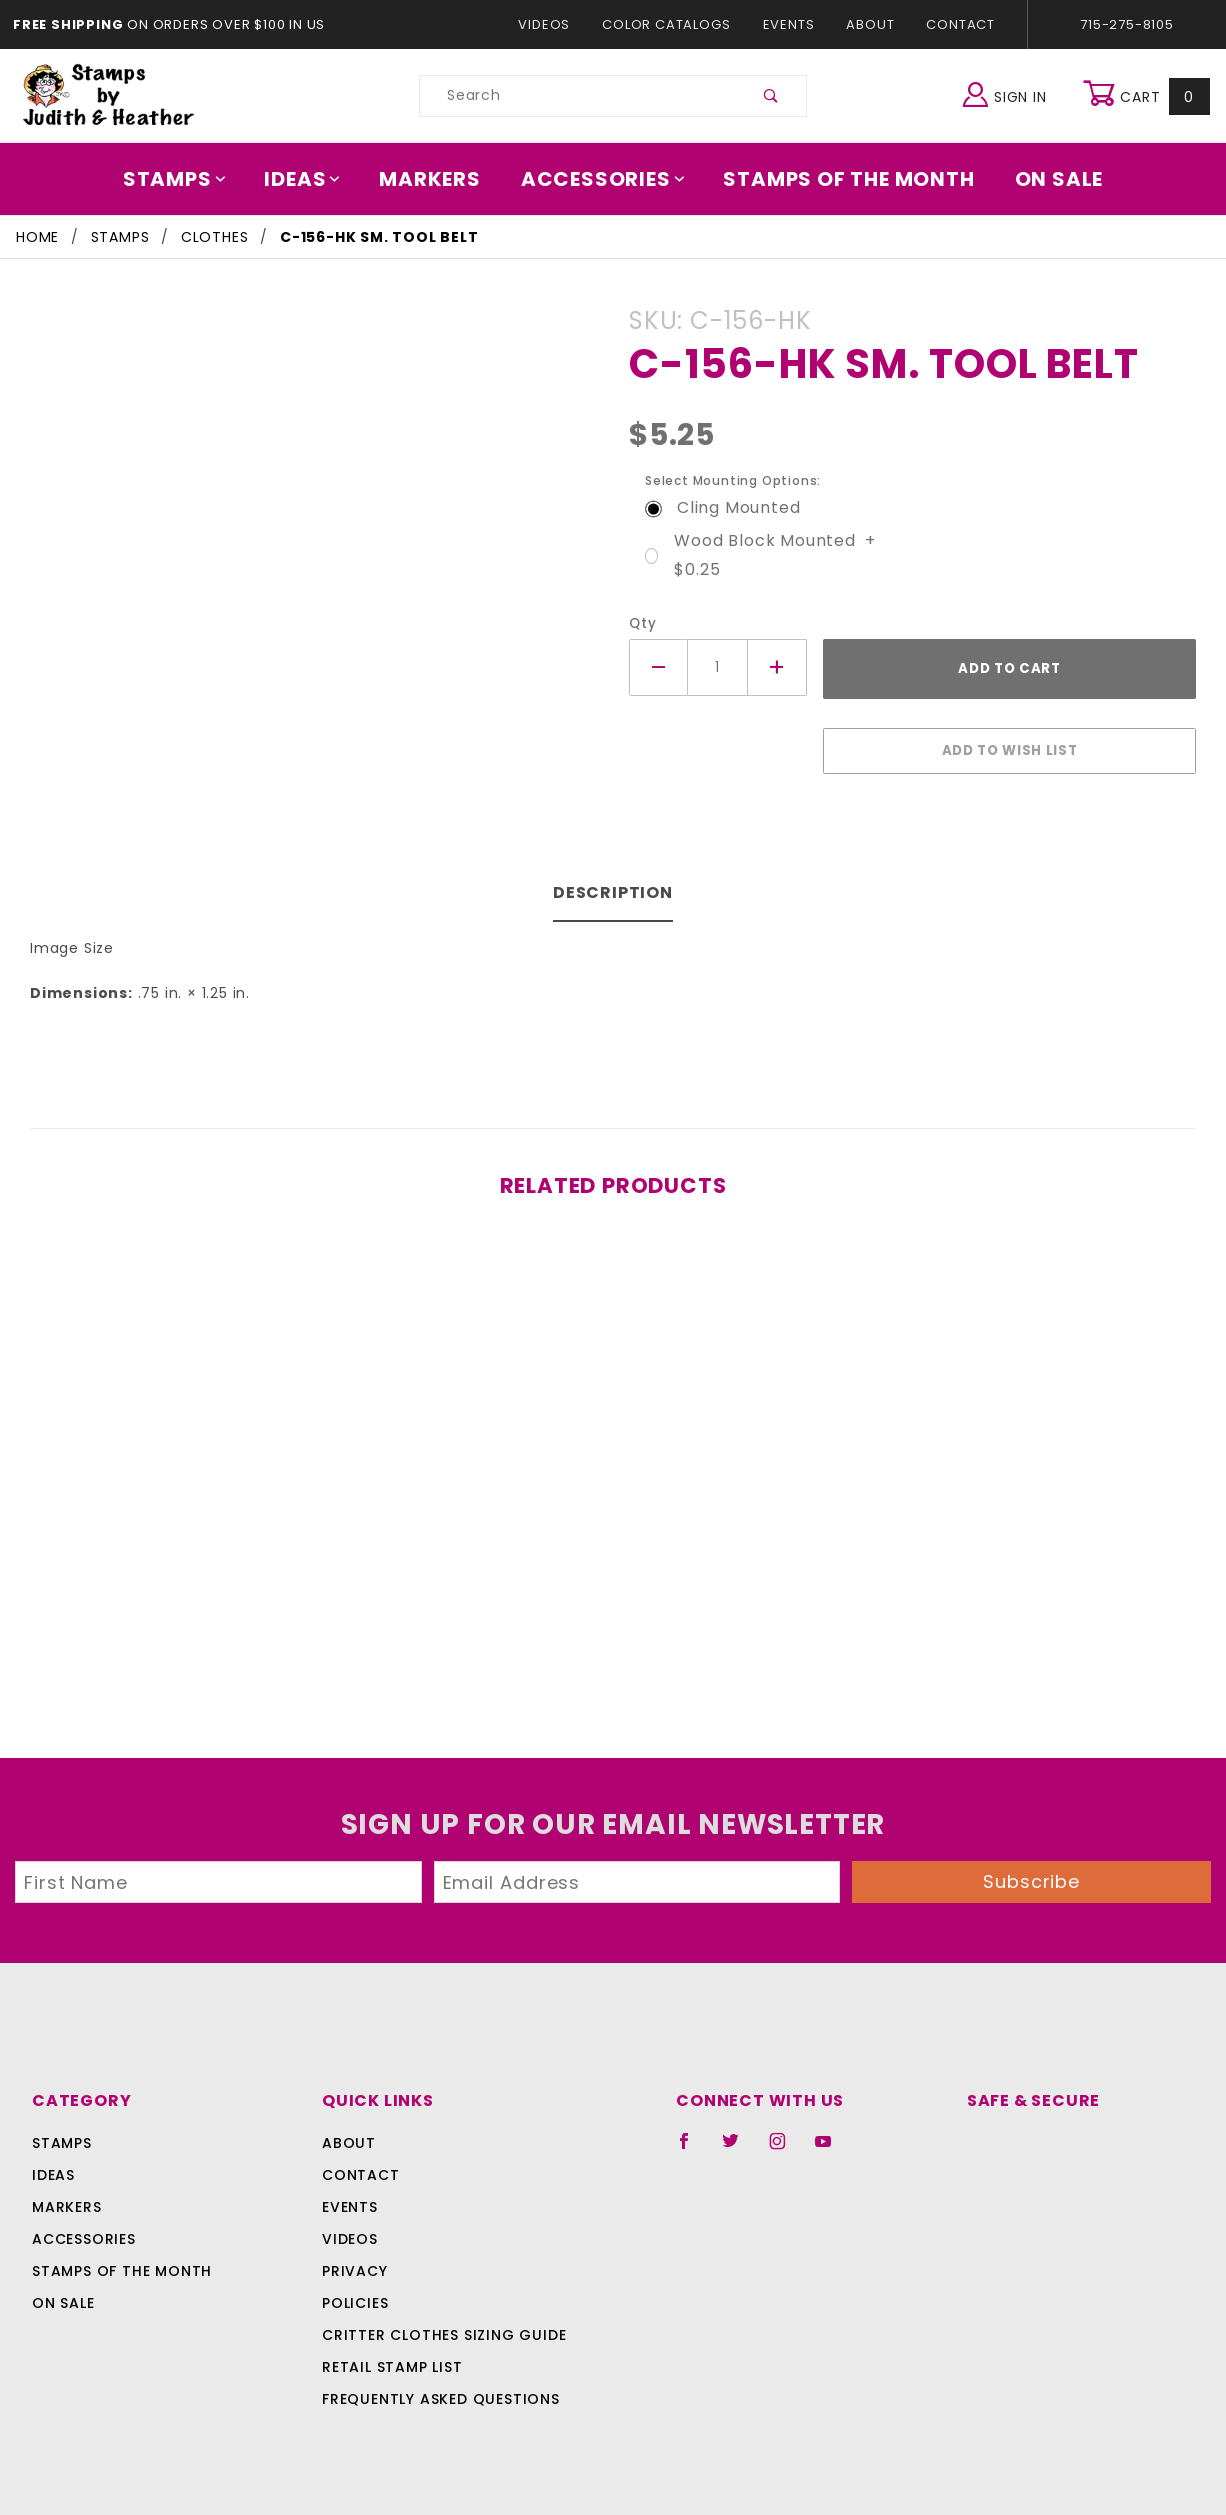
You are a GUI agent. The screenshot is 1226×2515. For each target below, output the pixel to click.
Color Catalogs (670, 24)
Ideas (313, 179)
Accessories (604, 179)
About (869, 24)
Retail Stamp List (392, 2357)
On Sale (1045, 179)
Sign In (1009, 93)
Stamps (188, 179)
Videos (553, 24)
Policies (355, 2293)
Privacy (353, 2261)
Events (788, 24)
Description (613, 882)
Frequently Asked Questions (437, 2389)
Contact (956, 24)
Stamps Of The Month (839, 179)
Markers (437, 179)
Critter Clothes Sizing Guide (438, 2325)
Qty (640, 623)
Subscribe (1032, 1871)
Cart (1148, 96)
